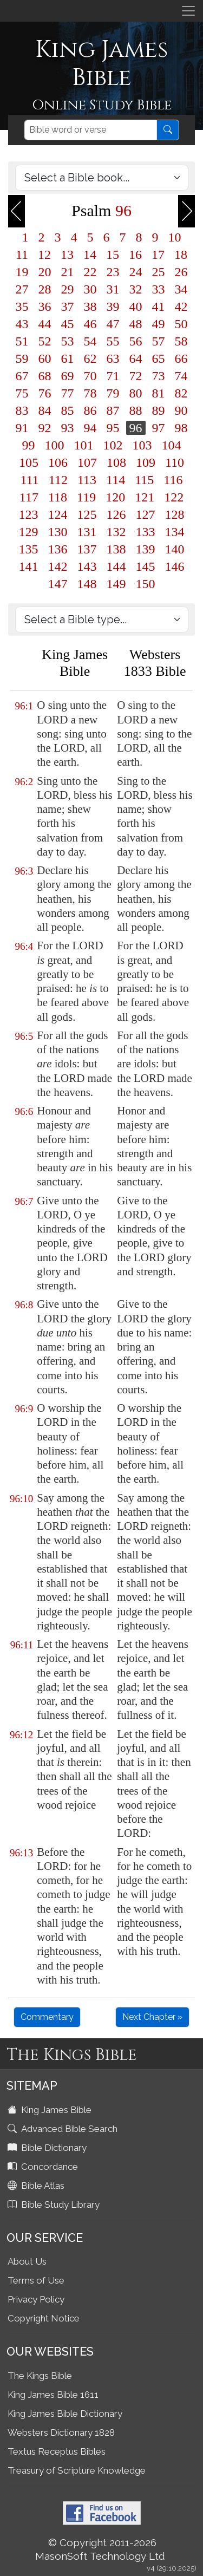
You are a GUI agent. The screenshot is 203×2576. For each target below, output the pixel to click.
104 (172, 445)
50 (181, 324)
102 (113, 445)
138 (116, 549)
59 (22, 358)
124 (58, 514)
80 (136, 393)
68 (45, 376)
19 (22, 272)
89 (158, 410)
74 (181, 376)
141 (29, 566)
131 (87, 532)
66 (181, 358)
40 (136, 306)
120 (115, 497)
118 (57, 497)
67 (22, 376)
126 (116, 514)
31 (113, 289)
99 (28, 445)
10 (175, 237)
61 (67, 358)
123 (29, 514)
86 (90, 410)
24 (136, 272)
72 (136, 376)
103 (142, 445)
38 (90, 306)
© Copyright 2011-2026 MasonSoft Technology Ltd (100, 2549)
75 (22, 393)
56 (136, 341)
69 (67, 376)
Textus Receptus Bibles (57, 2451)
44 (45, 324)
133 (146, 532)
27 (22, 289)
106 (58, 462)
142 (58, 566)
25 (158, 272)
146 (175, 566)
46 (90, 324)
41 (158, 306)
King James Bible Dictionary (65, 2413)
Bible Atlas (37, 2185)
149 (116, 584)
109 (146, 462)
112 (58, 480)
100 (55, 445)
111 (29, 480)
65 (158, 358)
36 (45, 306)
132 (116, 532)
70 (90, 376)
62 (90, 358)
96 (136, 428)
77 (67, 393)
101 (84, 445)
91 (22, 428)
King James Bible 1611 (53, 2394)
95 (113, 428)
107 (87, 462)
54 (90, 341)
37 (67, 306)
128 (175, 514)
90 (181, 410)
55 (113, 341)
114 (115, 480)
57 (158, 341)
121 (145, 497)
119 (86, 497)
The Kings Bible (40, 2375)
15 (112, 254)
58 (181, 341)
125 (87, 514)
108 (116, 462)
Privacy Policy (36, 2299)
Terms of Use (36, 2280)
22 (90, 272)
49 (158, 324)
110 (174, 462)
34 (181, 289)
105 (29, 462)
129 (29, 532)
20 (45, 272)
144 (116, 566)
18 (181, 254)
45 (67, 324)
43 (22, 324)
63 (113, 358)
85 (67, 410)
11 (21, 254)
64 (136, 358)
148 (87, 584)
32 (136, 289)
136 (58, 549)
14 (90, 254)
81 (158, 393)
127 (146, 514)
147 (58, 584)
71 (113, 376)
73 (158, 376)
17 (158, 254)
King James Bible (51, 2109)
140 (175, 549)
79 (113, 393)
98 (181, 428)
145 (146, 566)
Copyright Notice (44, 2318)
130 (58, 532)
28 (45, 289)
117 (29, 497)
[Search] (90, 130)
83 (22, 410)
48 (136, 324)
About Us (27, 2261)
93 (67, 428)
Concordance (44, 2166)
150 (146, 584)
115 (144, 480)
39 (113, 306)
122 (174, 497)
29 (67, 289)
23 (113, 272)
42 (181, 306)
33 (158, 289)
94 (90, 428)
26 (181, 272)
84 (45, 410)
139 (146, 549)
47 (113, 324)
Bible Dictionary (48, 2147)
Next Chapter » (152, 2017)
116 (173, 480)
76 (45, 393)
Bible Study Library (55, 2204)
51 (22, 341)
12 (44, 254)
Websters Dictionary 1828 (61, 2432)
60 (45, 358)
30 (90, 289)
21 (67, 272)
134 (175, 532)
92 (45, 428)
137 (87, 549)
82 (181, 393)
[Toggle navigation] (188, 11)
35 (22, 306)
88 (136, 410)
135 (29, 549)
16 (135, 254)
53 (67, 341)
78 (90, 393)
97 (158, 428)
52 (45, 341)
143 (87, 566)
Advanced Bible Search (64, 2128)
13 (67, 254)
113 (87, 480)
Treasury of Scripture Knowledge (77, 2470)
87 (113, 410)
